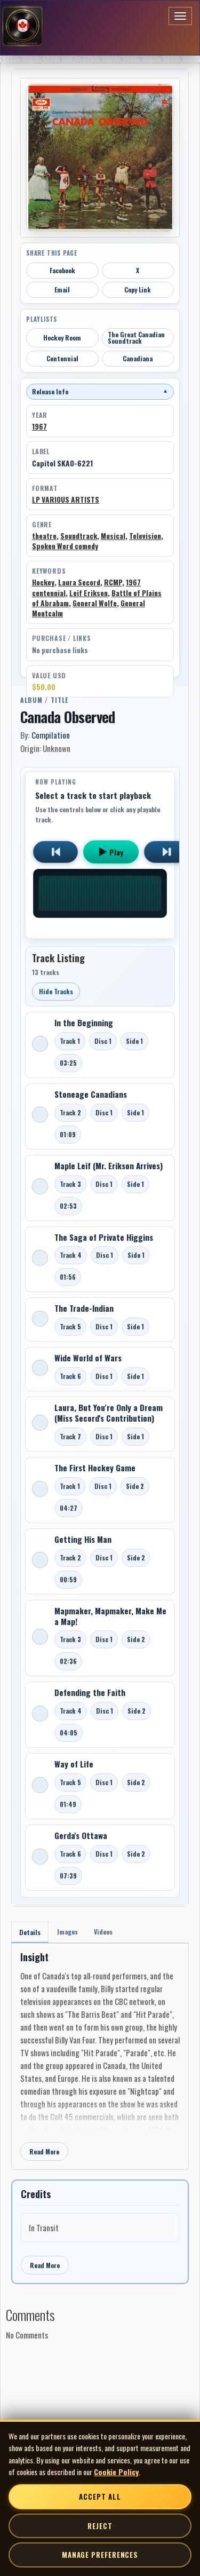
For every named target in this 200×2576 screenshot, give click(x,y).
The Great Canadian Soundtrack (136, 337)
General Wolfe (95, 603)
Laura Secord (79, 582)
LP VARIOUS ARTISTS (65, 499)
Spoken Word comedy (65, 546)
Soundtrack (78, 535)
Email (62, 289)
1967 (39, 426)
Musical (113, 535)
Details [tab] (30, 1932)
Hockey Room (62, 337)
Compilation (50, 734)
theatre (44, 535)
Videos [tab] (103, 1931)
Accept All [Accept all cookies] (100, 2496)
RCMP (113, 582)
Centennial (62, 358)
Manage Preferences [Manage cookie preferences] (100, 2554)
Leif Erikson (88, 593)
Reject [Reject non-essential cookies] (99, 2525)
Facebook (62, 270)
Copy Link (137, 289)
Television (145, 535)
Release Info (100, 391)
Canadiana (138, 358)
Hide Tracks (56, 991)
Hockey (43, 582)
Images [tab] (67, 1931)
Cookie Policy (116, 2471)
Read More (44, 2151)
